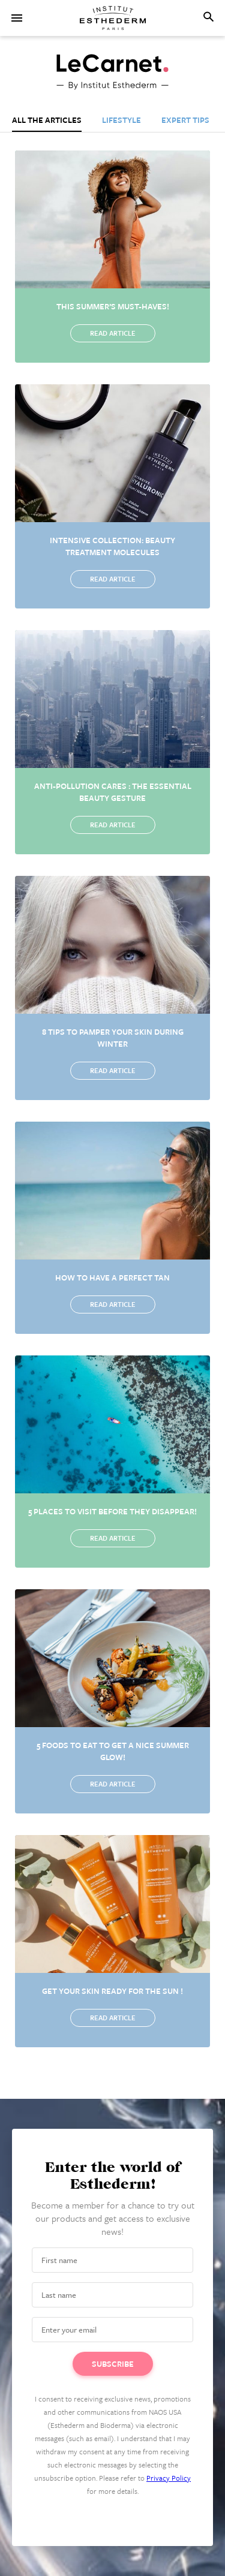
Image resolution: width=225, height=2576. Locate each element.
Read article (113, 333)
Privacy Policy (168, 2477)
